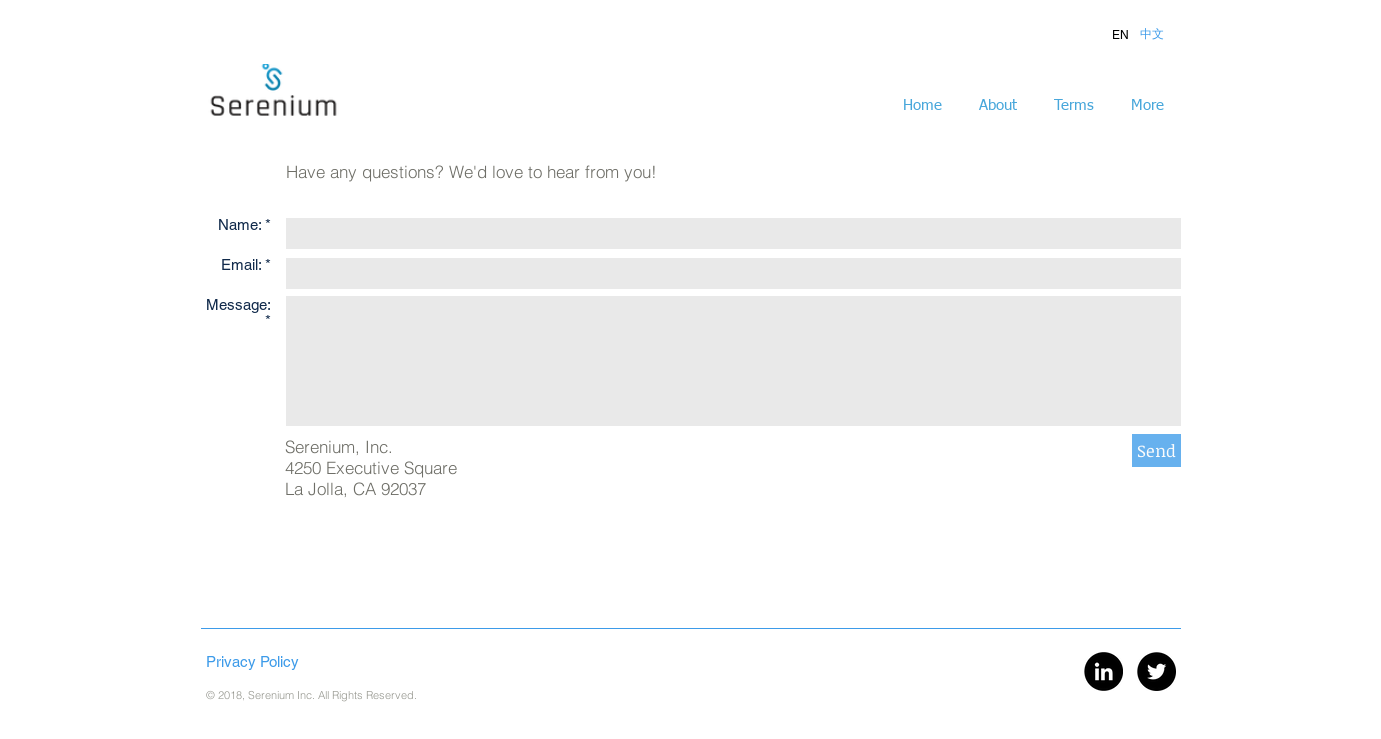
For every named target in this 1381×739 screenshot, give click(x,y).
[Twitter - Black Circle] (1156, 671)
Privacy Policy (252, 661)
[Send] (1156, 450)
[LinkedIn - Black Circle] (1103, 671)
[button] (1120, 35)
